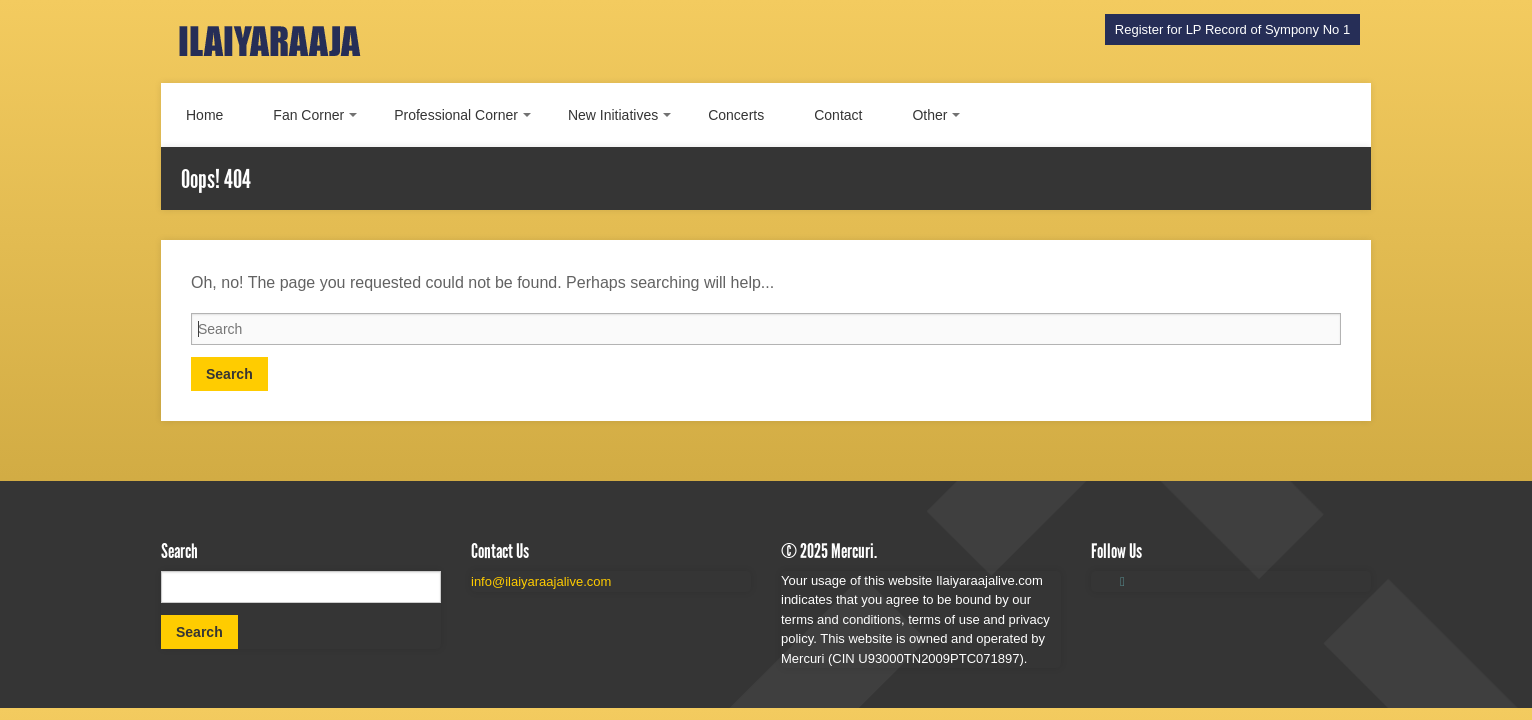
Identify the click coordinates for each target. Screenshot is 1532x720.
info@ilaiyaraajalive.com (541, 581)
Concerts (736, 115)
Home (204, 115)
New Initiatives (613, 115)
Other (929, 115)
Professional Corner (456, 115)
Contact (838, 115)
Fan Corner (308, 115)
